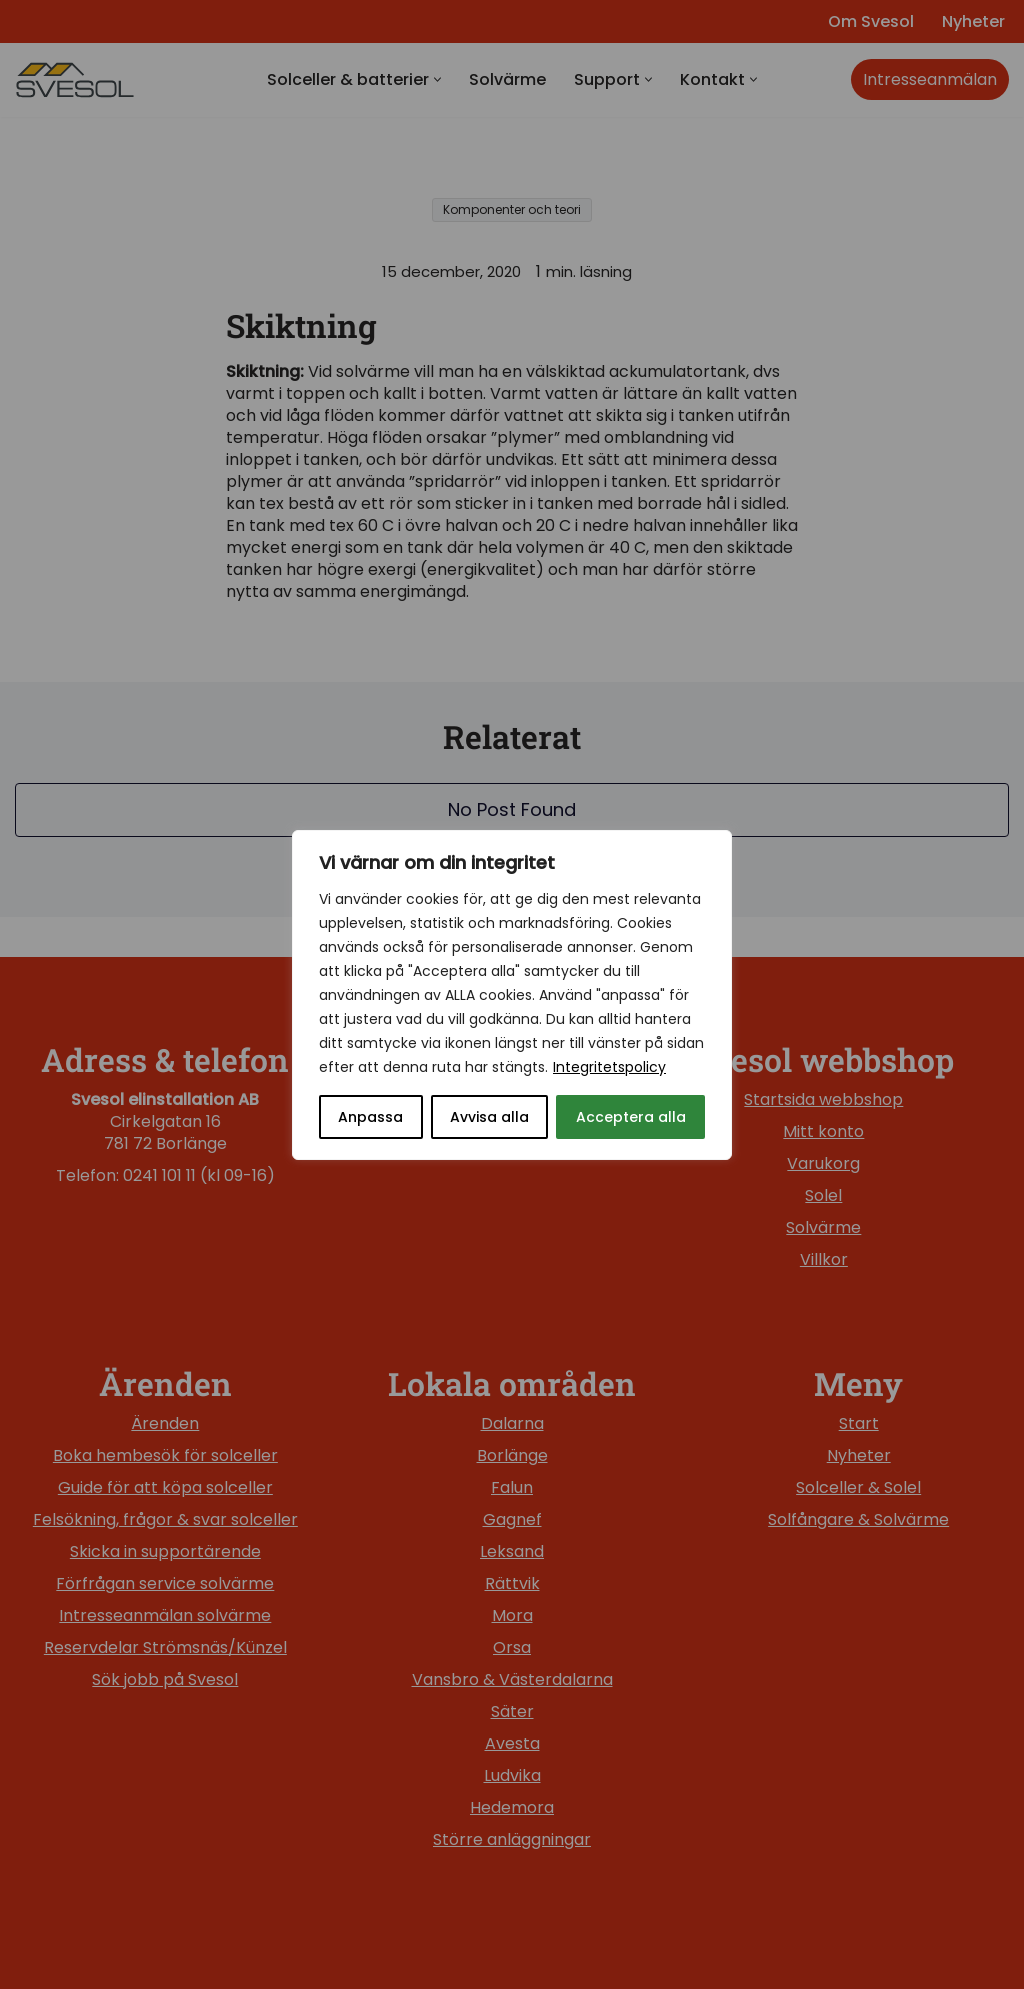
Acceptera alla (631, 1117)
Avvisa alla (489, 1117)
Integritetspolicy (609, 1067)
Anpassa (370, 1117)
